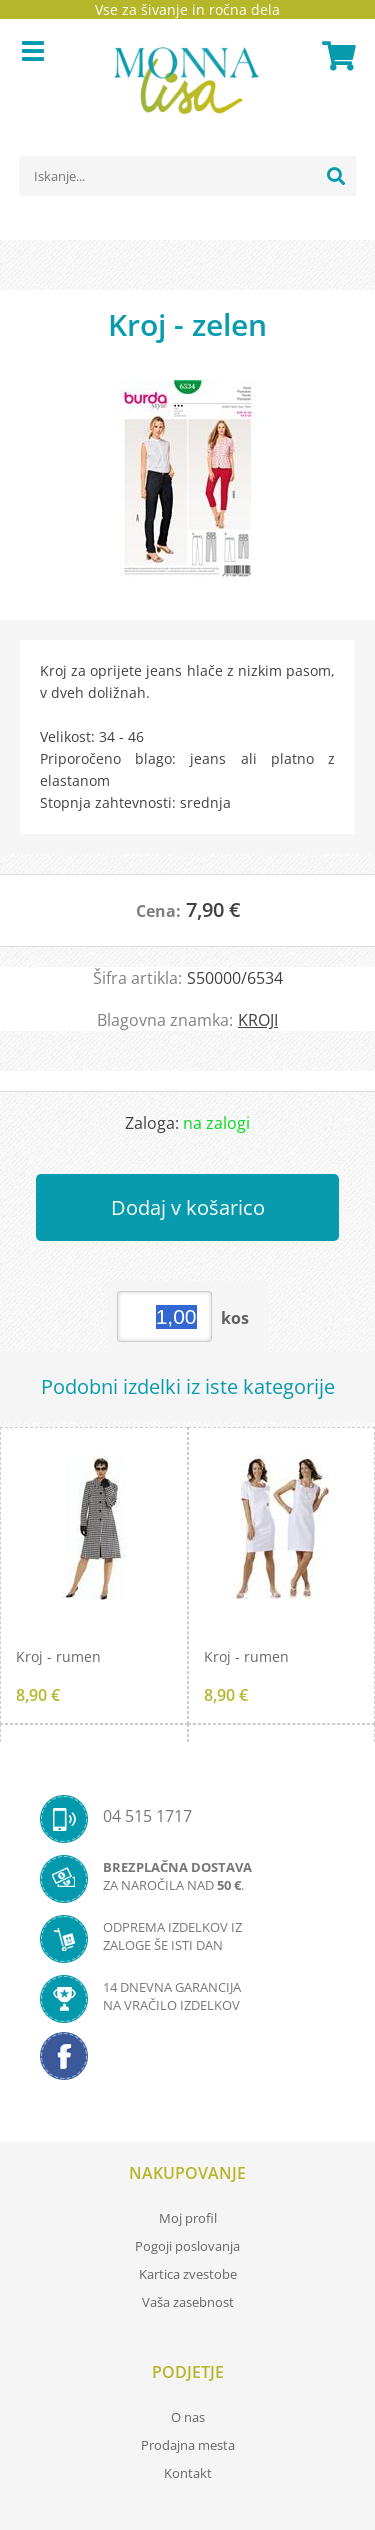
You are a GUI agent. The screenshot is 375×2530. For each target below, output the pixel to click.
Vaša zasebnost (188, 2302)
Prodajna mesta (188, 2445)
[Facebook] (187, 2062)
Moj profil (188, 2218)
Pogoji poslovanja (187, 2246)
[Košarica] (336, 56)
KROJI (258, 1020)
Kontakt (188, 2473)
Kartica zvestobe (188, 2274)
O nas (188, 2417)
